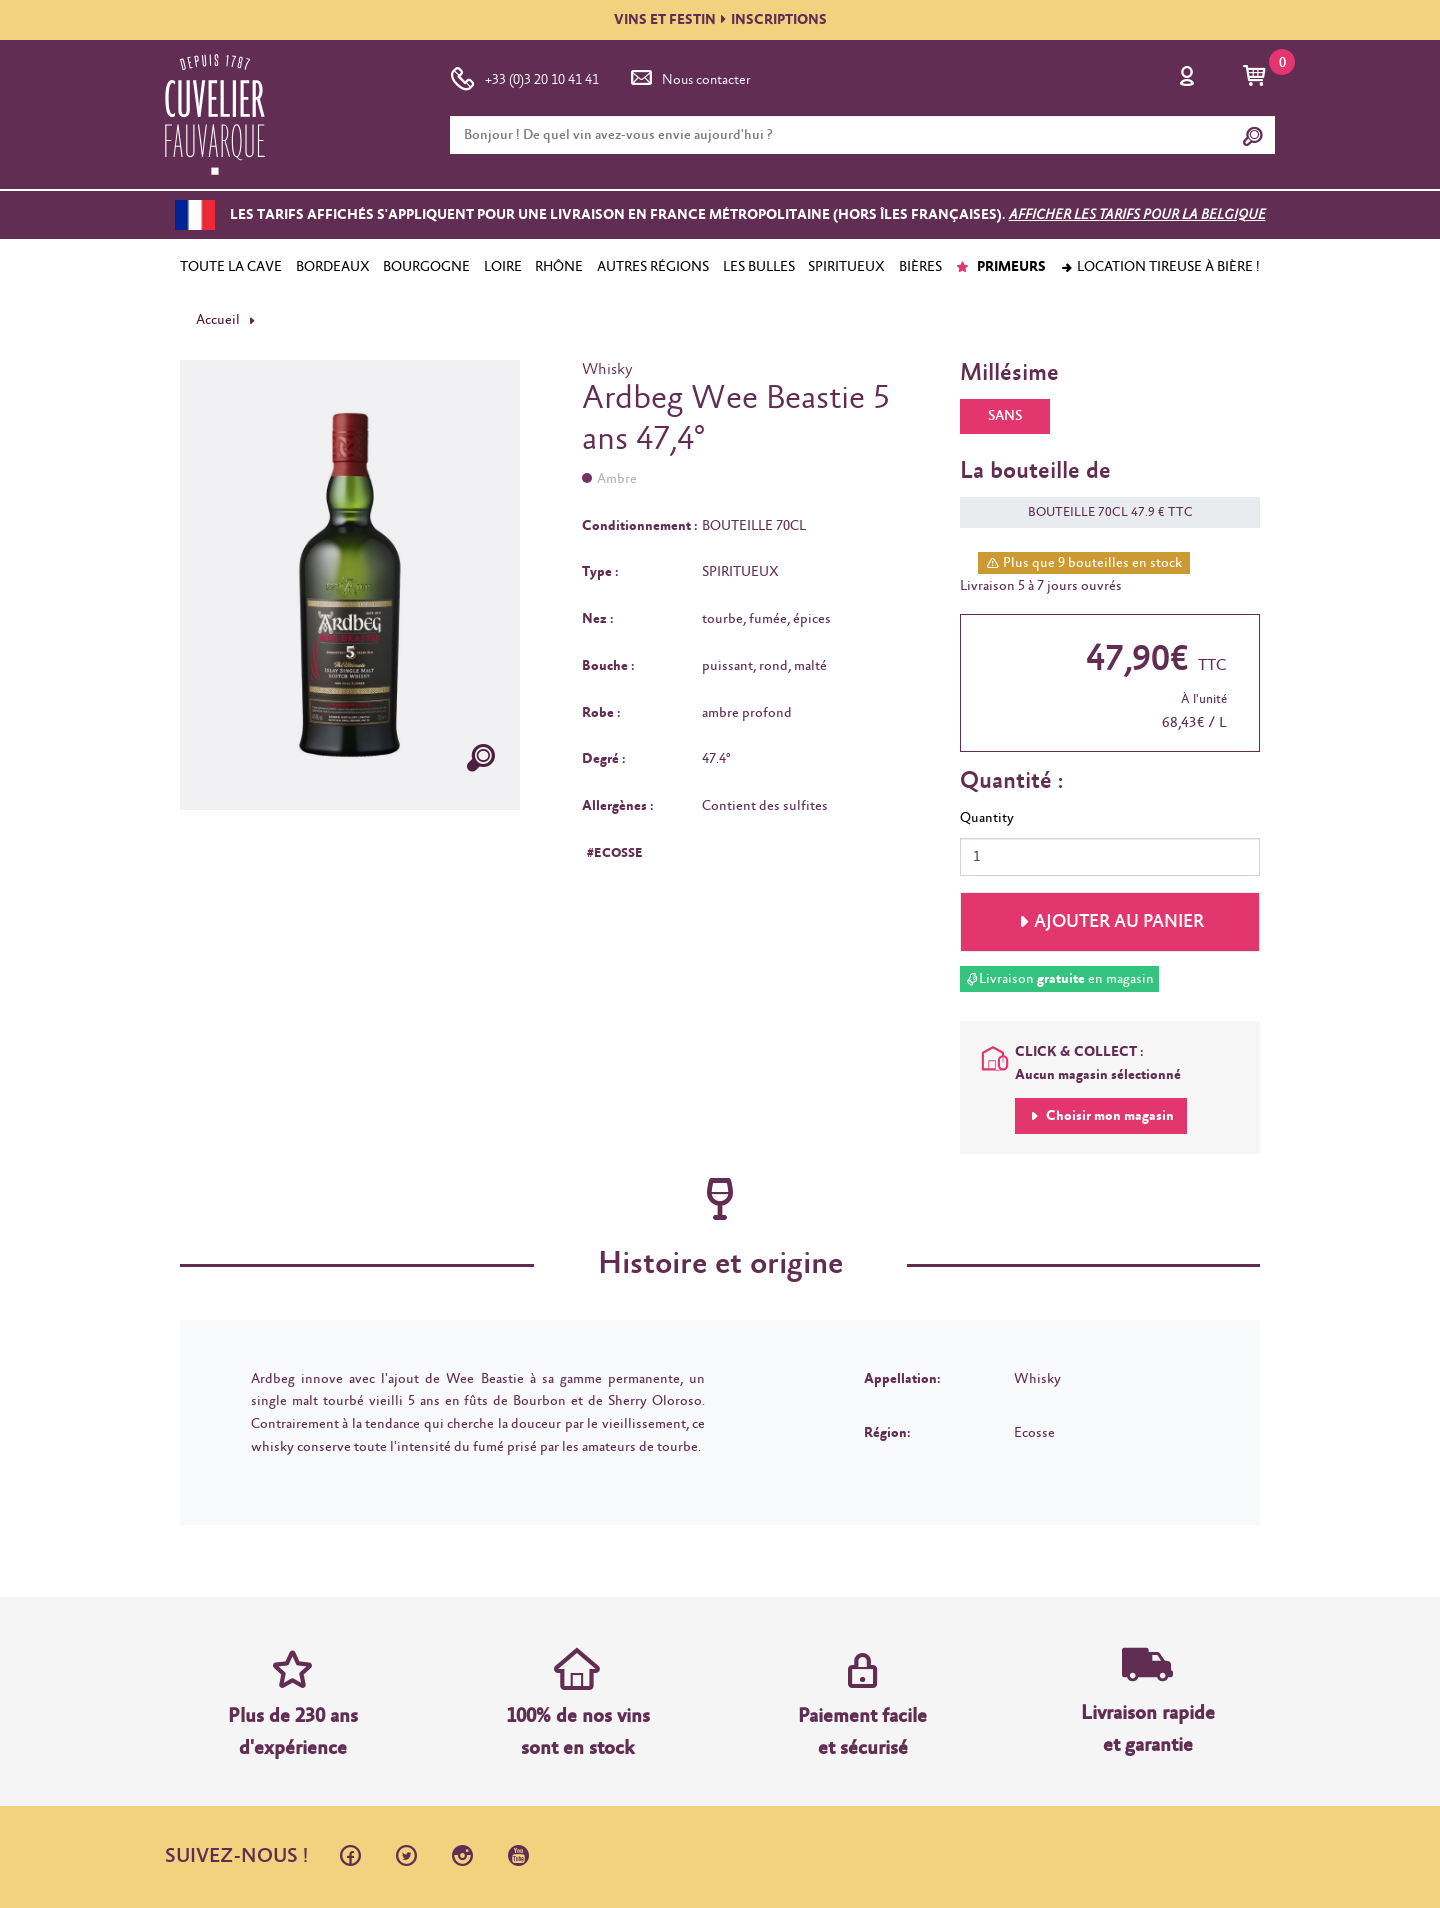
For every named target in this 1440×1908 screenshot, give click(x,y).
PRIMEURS (1000, 267)
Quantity (987, 818)
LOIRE (503, 267)
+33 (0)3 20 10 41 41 (524, 76)
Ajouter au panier (1119, 922)
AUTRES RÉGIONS (653, 267)
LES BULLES (759, 267)
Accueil (218, 320)
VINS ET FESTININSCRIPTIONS (720, 20)
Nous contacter (689, 76)
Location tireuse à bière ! (1160, 267)
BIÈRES (920, 267)
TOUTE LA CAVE (231, 267)
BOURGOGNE (426, 267)
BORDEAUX (333, 267)
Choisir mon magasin (1108, 1116)
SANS (1005, 416)
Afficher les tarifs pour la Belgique (1137, 215)
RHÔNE (559, 267)
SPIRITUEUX (846, 267)
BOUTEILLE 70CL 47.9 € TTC (1100, 512)
